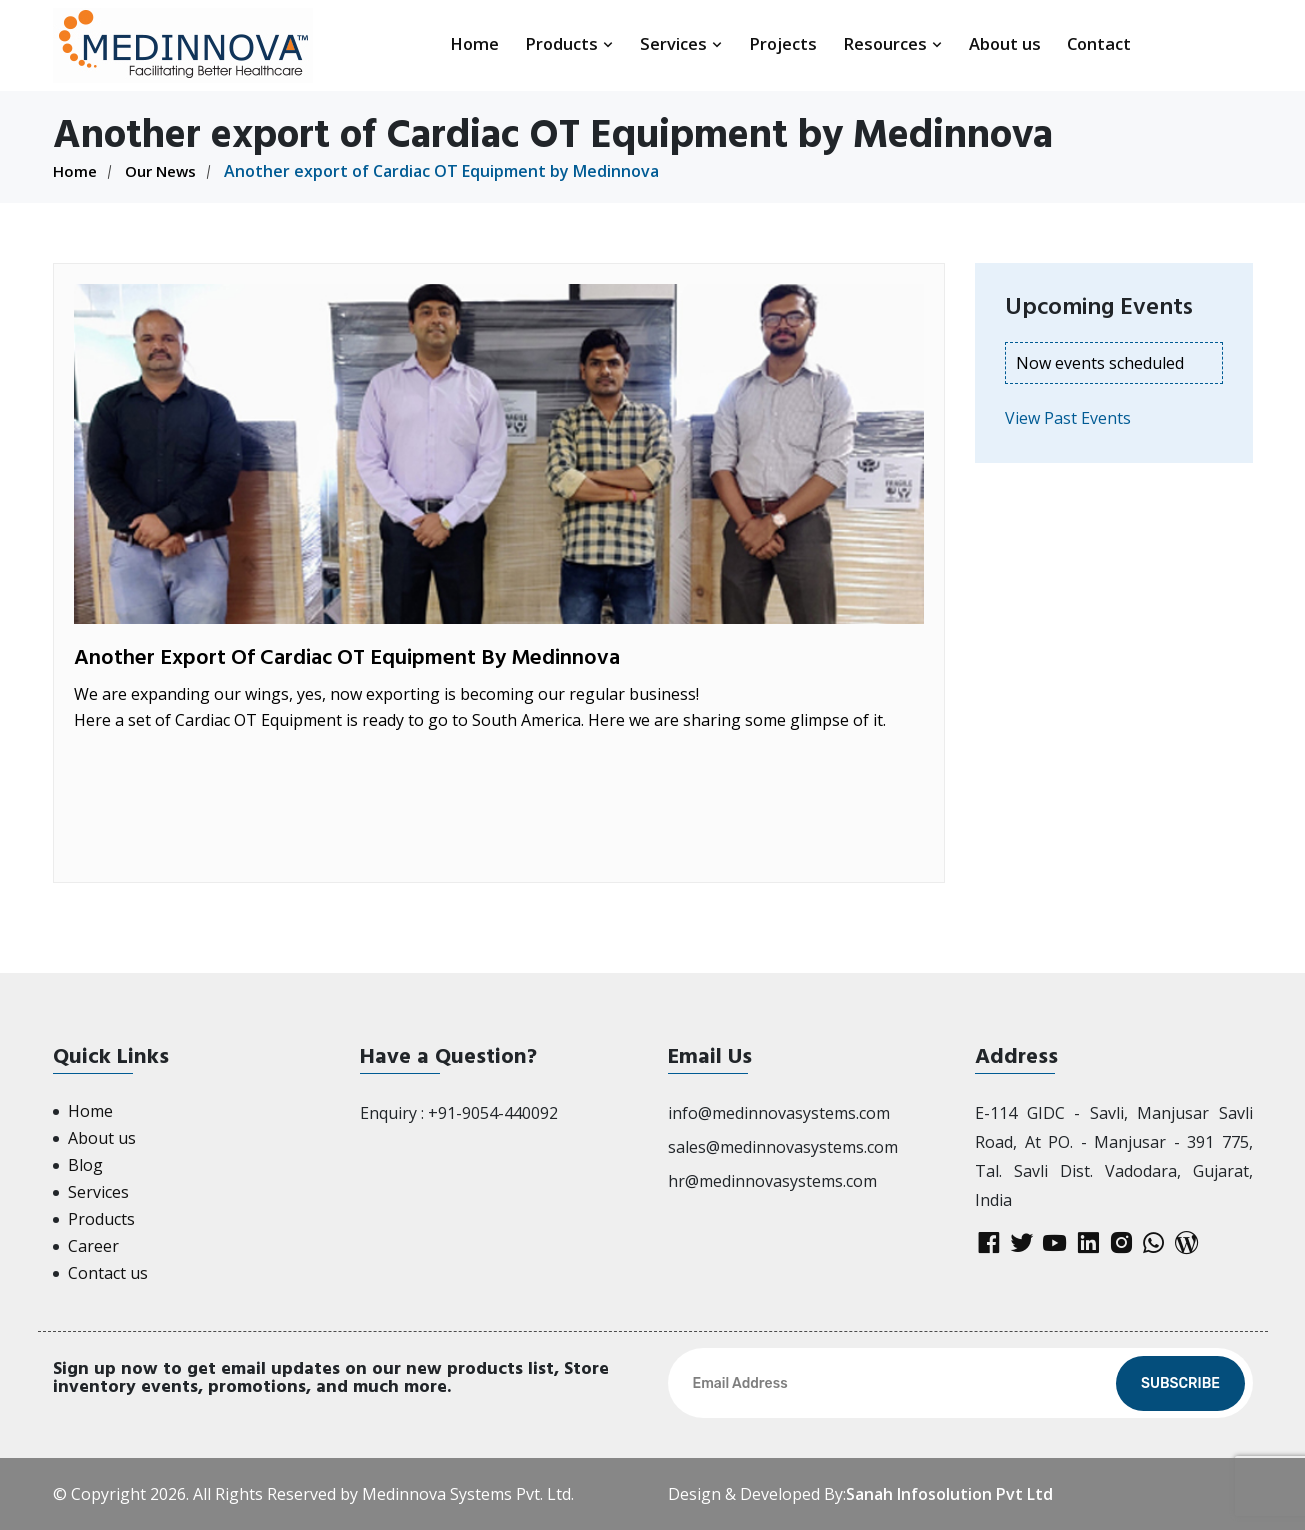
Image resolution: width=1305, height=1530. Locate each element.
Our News (165, 171)
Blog (85, 1165)
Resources (893, 43)
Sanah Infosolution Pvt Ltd (949, 1494)
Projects (783, 43)
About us (1005, 43)
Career (93, 1246)
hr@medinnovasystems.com (772, 1181)
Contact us (108, 1273)
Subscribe (1180, 1383)
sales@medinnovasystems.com (783, 1147)
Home (474, 43)
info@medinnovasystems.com (779, 1113)
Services (681, 43)
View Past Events (1068, 418)
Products (569, 43)
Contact (1099, 43)
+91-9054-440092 (493, 1113)
